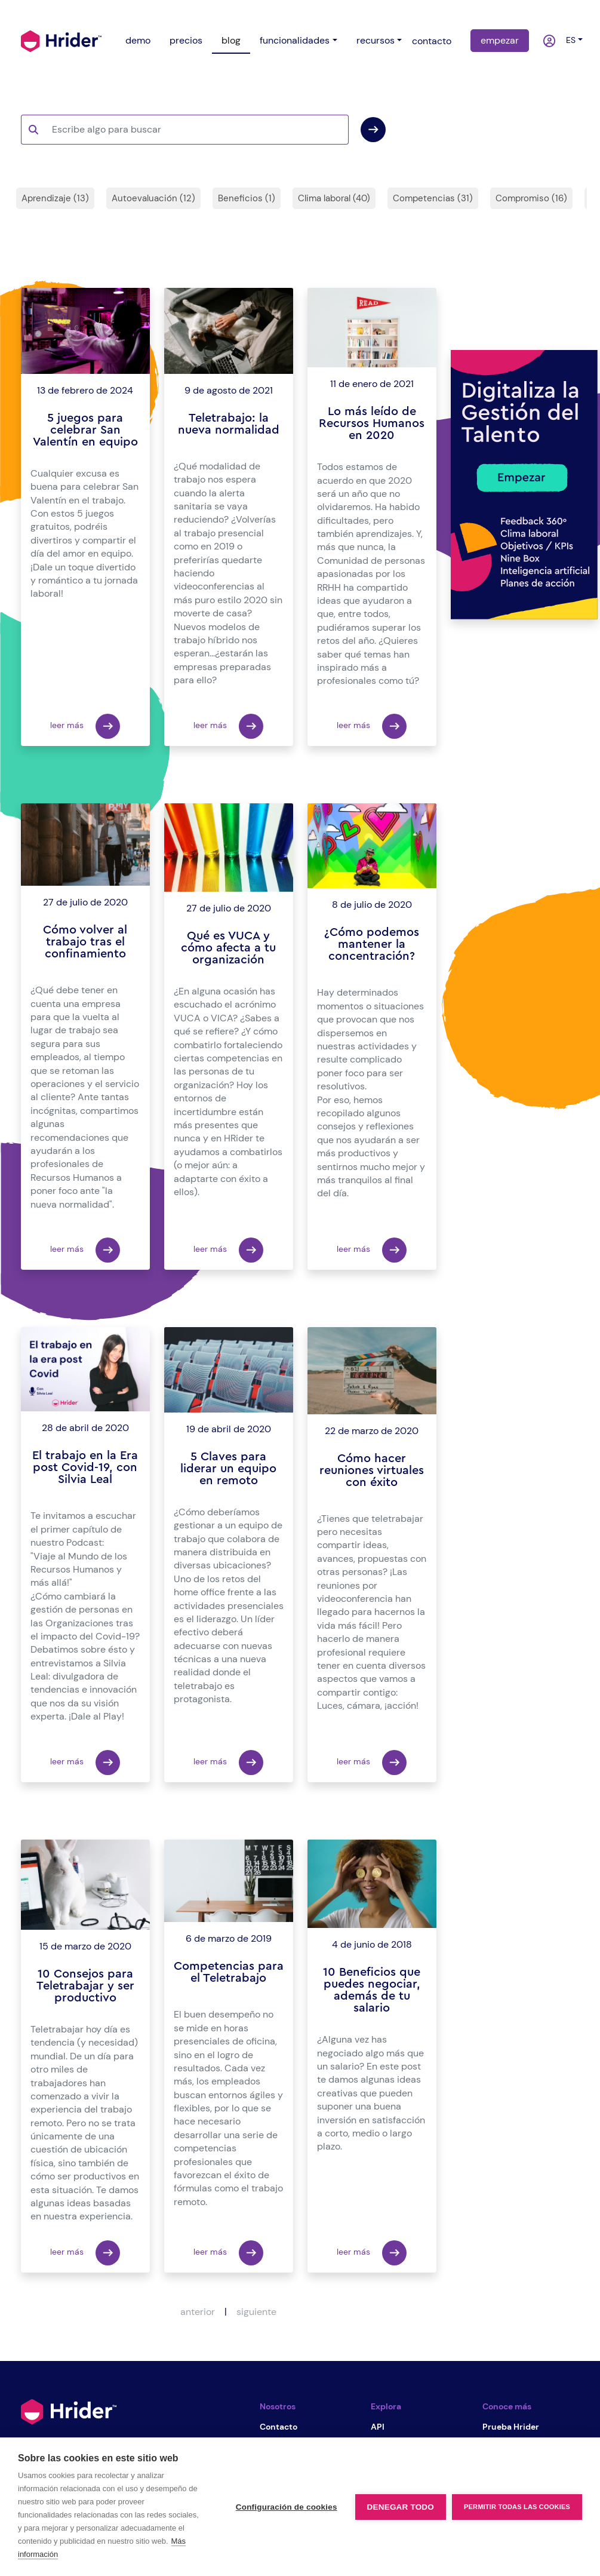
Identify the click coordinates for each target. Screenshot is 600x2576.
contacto (431, 41)
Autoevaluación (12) (153, 198)
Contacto (278, 2426)
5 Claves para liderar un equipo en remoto (228, 1469)
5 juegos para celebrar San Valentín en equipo (85, 430)
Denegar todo (400, 2507)
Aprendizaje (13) (55, 198)
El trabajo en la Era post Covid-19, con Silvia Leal (85, 1467)
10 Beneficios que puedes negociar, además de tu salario (371, 1990)
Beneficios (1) (246, 198)
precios (186, 40)
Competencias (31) (433, 198)
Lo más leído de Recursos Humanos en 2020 (371, 423)
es (568, 40)
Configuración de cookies (286, 2507)
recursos (375, 40)
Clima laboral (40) (334, 198)
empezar (500, 40)
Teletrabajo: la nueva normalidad (228, 424)
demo (137, 40)
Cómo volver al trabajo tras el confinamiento (85, 942)
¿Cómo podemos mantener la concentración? (371, 944)
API (377, 2426)
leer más (85, 726)
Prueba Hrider (510, 2426)
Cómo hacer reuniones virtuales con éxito (371, 1470)
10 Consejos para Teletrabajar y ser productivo (85, 1986)
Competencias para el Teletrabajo (229, 1972)
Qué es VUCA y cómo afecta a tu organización (228, 948)
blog (231, 40)
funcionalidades (295, 40)
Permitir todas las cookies (517, 2506)
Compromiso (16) (531, 198)
